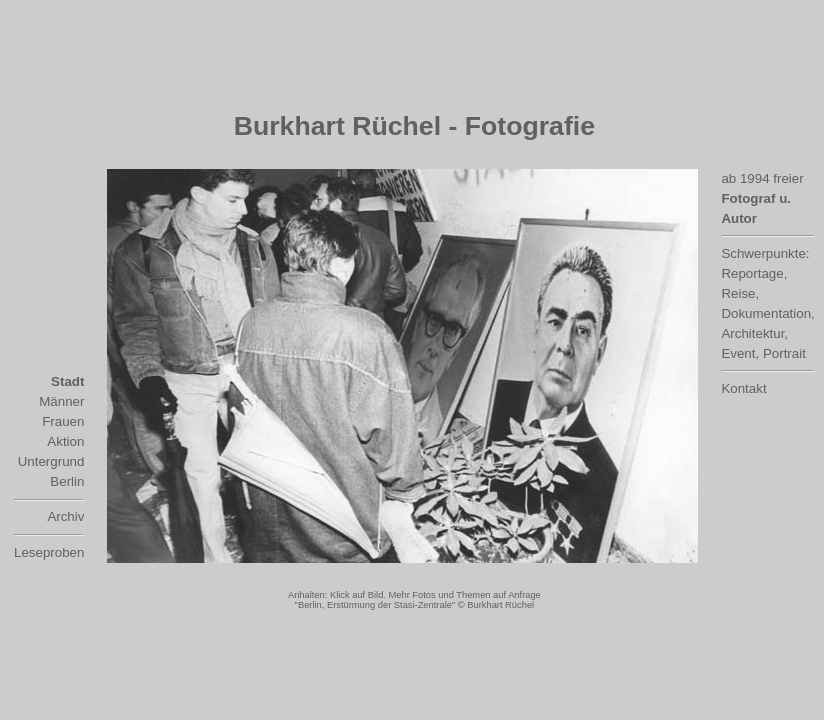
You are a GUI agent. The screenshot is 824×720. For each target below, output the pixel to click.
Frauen (63, 421)
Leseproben (49, 552)
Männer (61, 401)
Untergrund (51, 461)
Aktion (65, 441)
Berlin (67, 481)
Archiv (65, 516)
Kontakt (743, 388)
